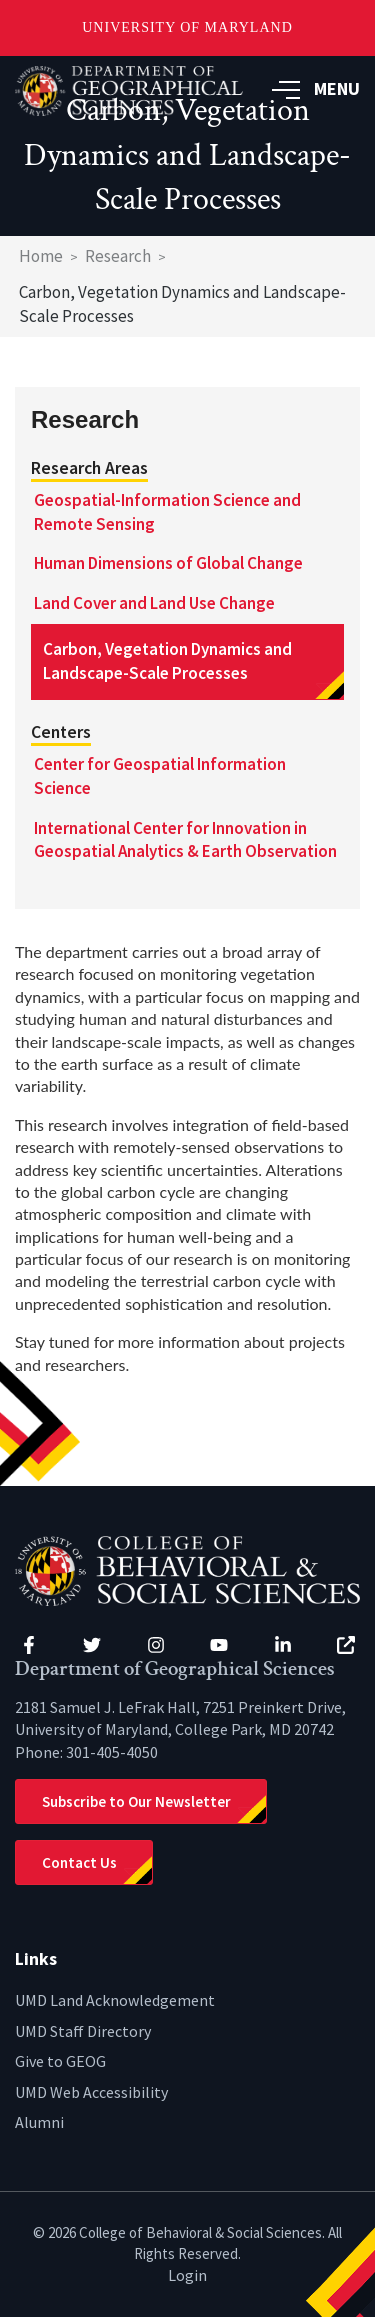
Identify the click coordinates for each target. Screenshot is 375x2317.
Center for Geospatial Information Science (160, 776)
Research (118, 256)
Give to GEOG (60, 2061)
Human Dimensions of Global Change (168, 563)
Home (41, 256)
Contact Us (79, 1862)
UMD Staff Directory (83, 2031)
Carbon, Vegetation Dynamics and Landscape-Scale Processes (167, 661)
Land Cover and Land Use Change (154, 603)
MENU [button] (316, 88)
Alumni (39, 2122)
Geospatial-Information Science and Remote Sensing (167, 512)
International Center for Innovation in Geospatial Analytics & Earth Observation (185, 840)
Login (187, 2275)
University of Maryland (187, 27)
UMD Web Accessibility (91, 2092)
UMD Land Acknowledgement (115, 2000)
